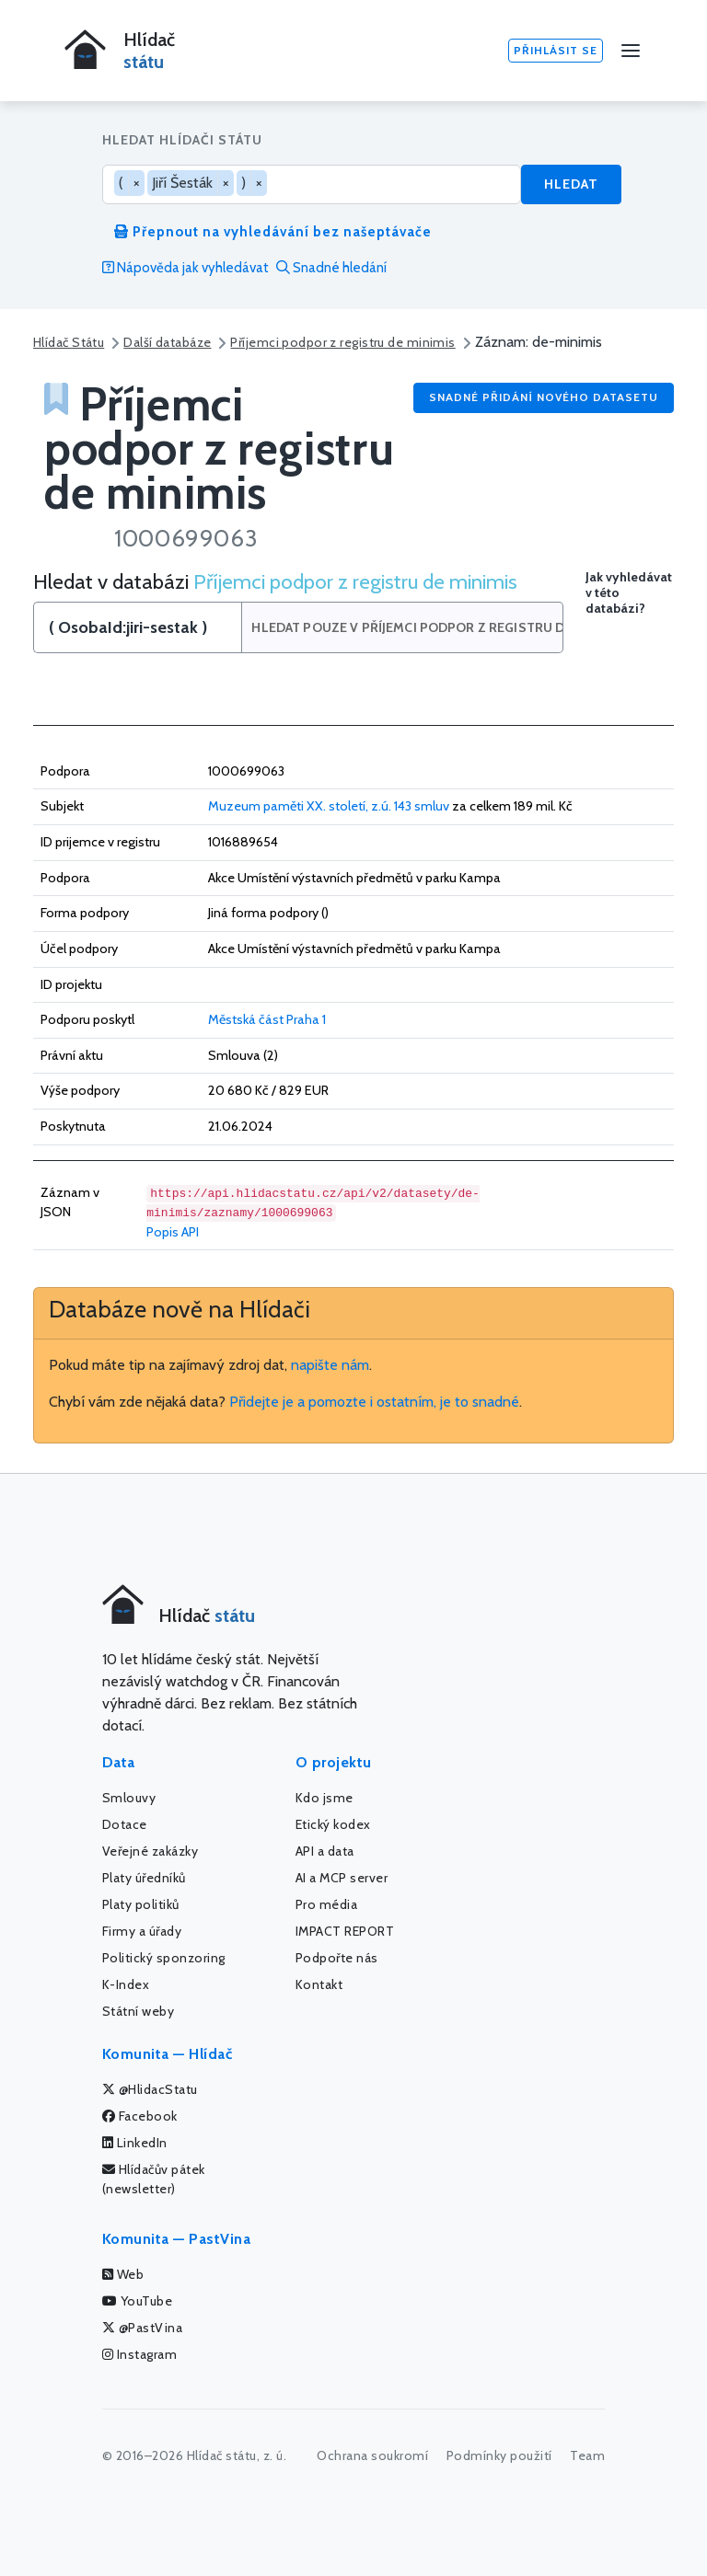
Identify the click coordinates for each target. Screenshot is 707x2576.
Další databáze (167, 342)
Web (123, 2274)
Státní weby (138, 2011)
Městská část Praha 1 (267, 1019)
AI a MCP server (342, 1877)
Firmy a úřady (142, 1931)
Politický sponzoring (164, 1957)
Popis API (172, 1232)
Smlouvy (129, 1797)
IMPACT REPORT (345, 1931)
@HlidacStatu (150, 2089)
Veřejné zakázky (150, 1851)
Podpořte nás (337, 1957)
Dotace (124, 1824)
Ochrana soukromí (372, 2455)
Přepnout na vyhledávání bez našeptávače (273, 232)
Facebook (140, 2116)
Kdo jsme (325, 1797)
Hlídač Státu (68, 342)
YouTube (137, 2301)
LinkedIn (135, 2142)
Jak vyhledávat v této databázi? (628, 592)
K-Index (126, 1984)
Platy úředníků (144, 1877)
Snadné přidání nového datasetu (543, 397)
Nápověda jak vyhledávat (185, 267)
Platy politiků (141, 1904)
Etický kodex (333, 1824)
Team (587, 2455)
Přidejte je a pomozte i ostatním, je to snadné (374, 1401)
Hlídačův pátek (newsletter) (153, 2179)
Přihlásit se (555, 50)
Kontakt (319, 1984)
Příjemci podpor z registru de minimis (342, 342)
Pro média (327, 1904)
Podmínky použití (499, 2455)
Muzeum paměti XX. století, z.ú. (299, 806)
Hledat (571, 184)
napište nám (330, 1365)
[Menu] (631, 51)
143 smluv (421, 806)
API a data (325, 1851)
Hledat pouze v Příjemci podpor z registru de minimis (407, 627)
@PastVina (142, 2327)
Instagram (140, 2354)
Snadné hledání (331, 267)
